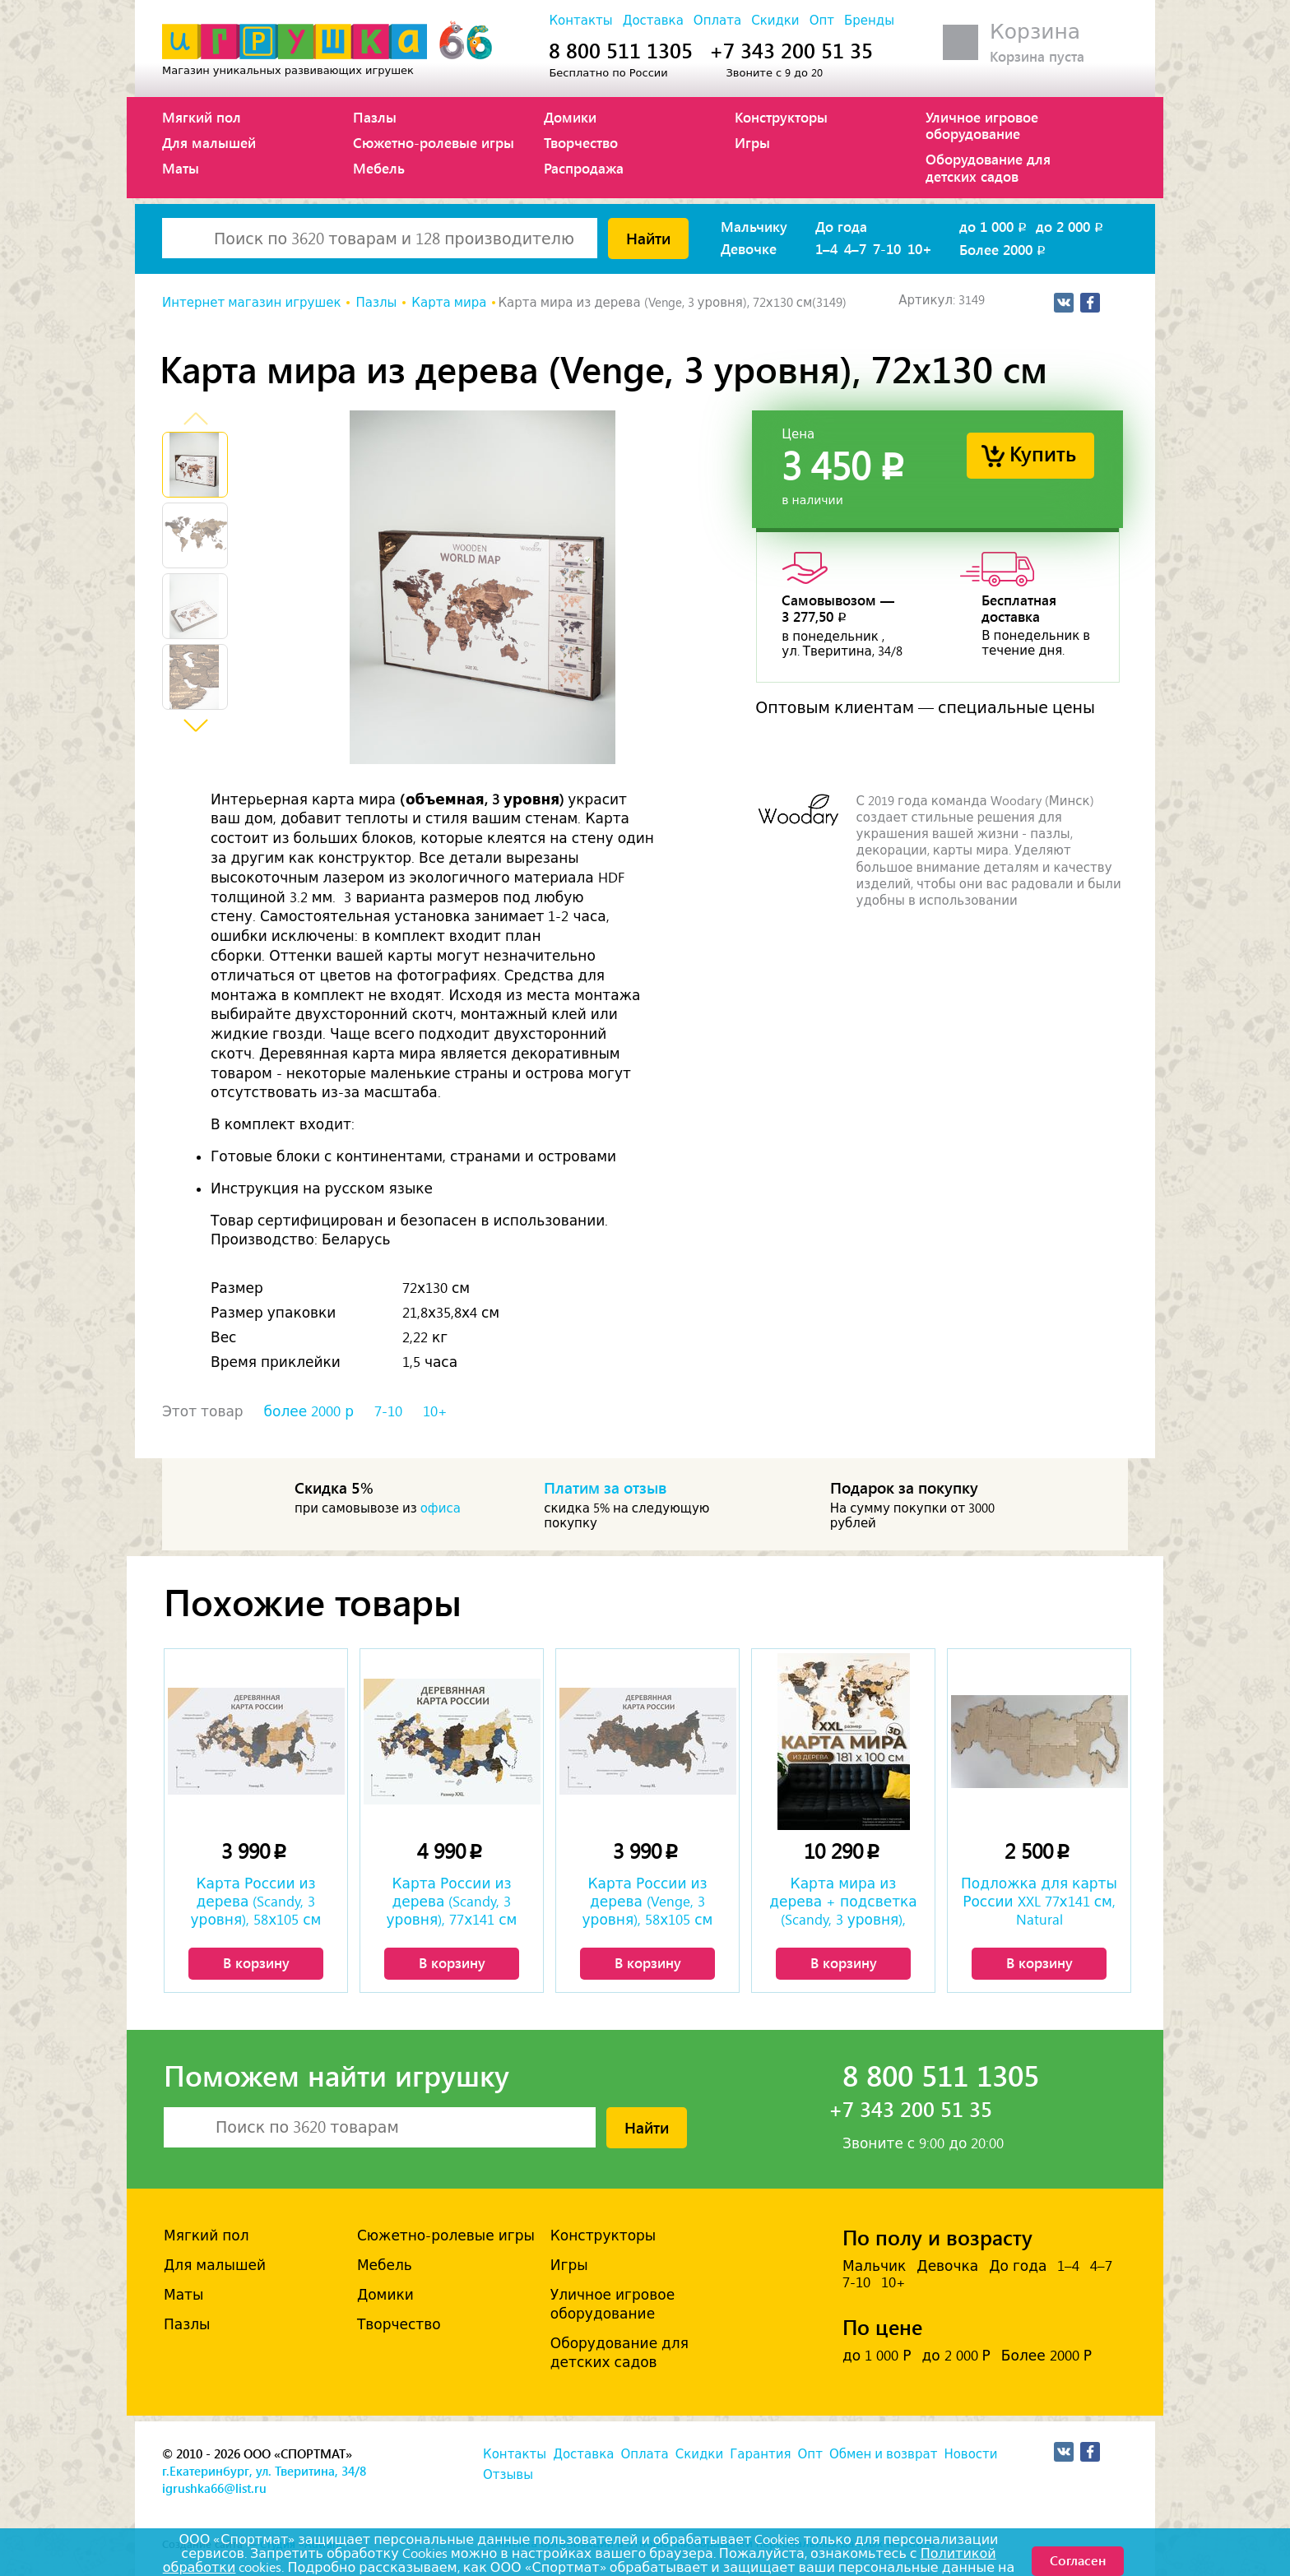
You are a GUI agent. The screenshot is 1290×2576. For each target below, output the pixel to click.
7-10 (887, 248)
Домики (570, 117)
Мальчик (874, 2266)
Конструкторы (781, 117)
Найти (648, 237)
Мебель (379, 168)
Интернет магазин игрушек (251, 302)
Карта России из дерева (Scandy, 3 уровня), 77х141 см (452, 1901)
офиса (440, 1508)
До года (841, 226)
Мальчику (754, 226)
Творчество (581, 142)
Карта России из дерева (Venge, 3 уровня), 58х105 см (647, 1901)
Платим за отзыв (605, 1487)
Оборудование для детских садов (988, 167)
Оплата (717, 20)
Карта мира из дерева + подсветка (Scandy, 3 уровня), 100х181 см (843, 1903)
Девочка (947, 2266)
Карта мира (448, 302)
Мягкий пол (201, 117)
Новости (970, 2454)
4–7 (855, 248)
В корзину (256, 1962)
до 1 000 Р (876, 2355)
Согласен (1078, 2560)
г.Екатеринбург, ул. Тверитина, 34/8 (264, 2470)
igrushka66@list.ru (214, 2488)
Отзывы (508, 2474)
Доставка (653, 20)
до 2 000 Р (955, 2355)
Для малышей (209, 142)
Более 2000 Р (1046, 2355)
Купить (1042, 452)
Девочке (749, 248)
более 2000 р (309, 1411)
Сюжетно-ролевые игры (433, 142)
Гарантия (760, 2454)
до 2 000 (1071, 226)
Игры (752, 142)
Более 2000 (1003, 249)
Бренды (869, 20)
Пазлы (375, 117)
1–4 (826, 248)
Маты (180, 168)
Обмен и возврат (883, 2454)
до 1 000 (994, 226)
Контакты (580, 20)
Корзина (1035, 32)
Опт (822, 20)
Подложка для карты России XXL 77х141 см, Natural (1039, 1901)
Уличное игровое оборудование (982, 125)
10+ (919, 248)
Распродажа (584, 168)
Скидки (775, 20)
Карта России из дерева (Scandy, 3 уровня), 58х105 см (256, 1901)
